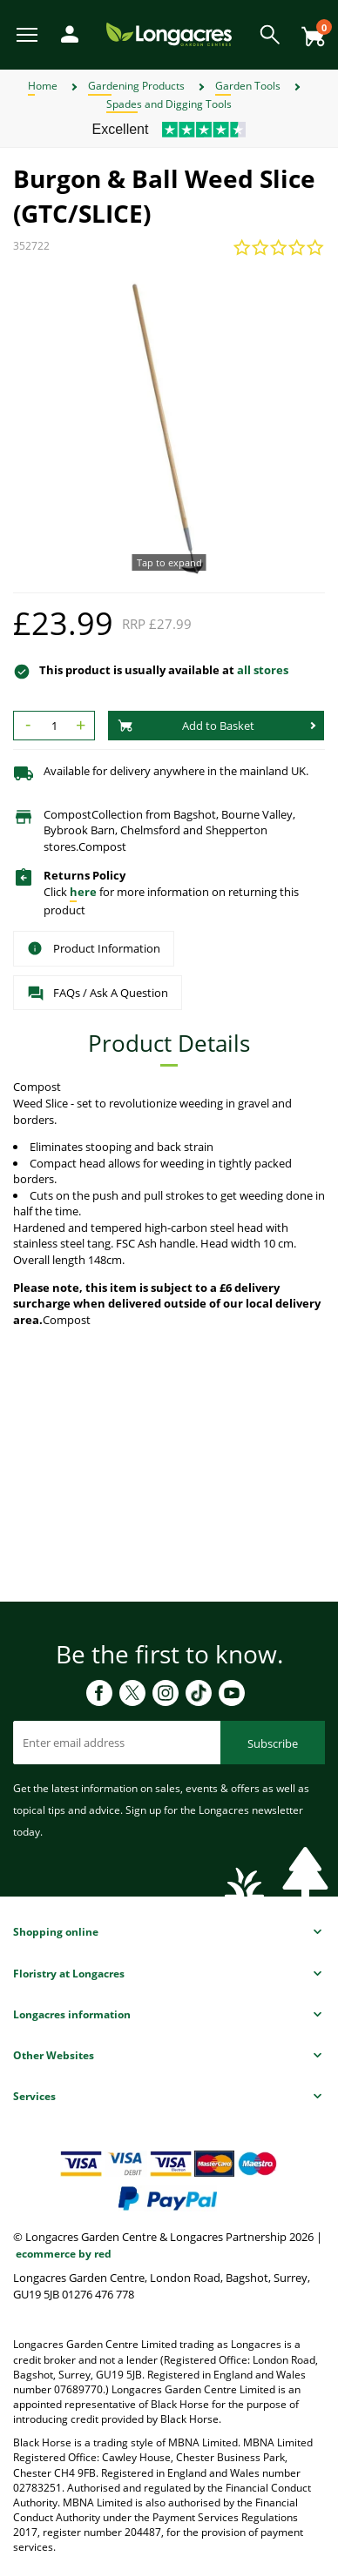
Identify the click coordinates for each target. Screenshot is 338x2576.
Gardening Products (136, 85)
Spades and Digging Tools (169, 104)
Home (42, 85)
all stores (262, 670)
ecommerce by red (64, 2253)
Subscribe (272, 1743)
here (83, 892)
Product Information (93, 948)
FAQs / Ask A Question (97, 993)
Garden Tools (248, 85)
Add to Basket (186, 725)
